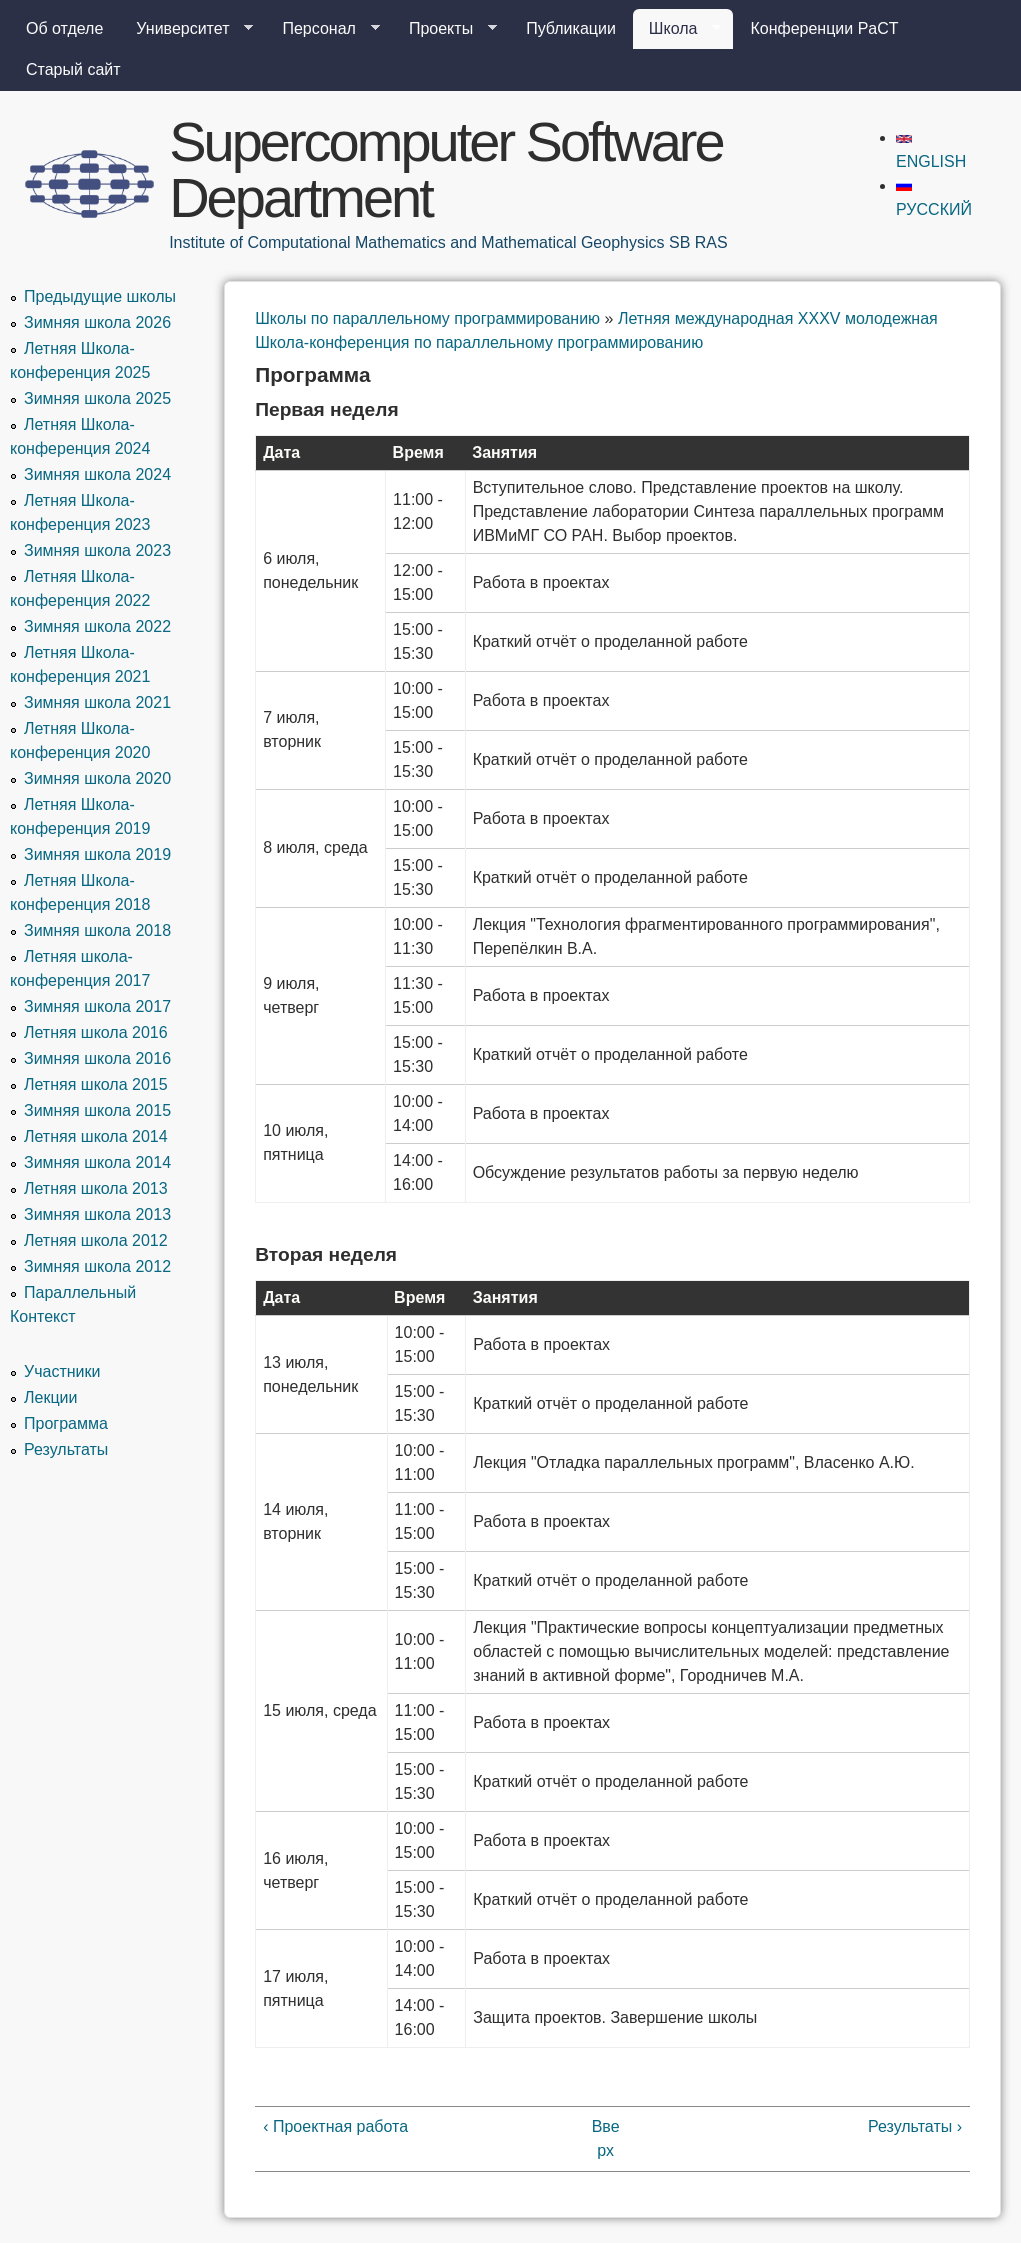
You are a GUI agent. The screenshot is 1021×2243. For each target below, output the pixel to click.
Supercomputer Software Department (445, 169)
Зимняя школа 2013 (97, 1214)
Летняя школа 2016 (96, 1032)
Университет (186, 29)
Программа (66, 1423)
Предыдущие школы (100, 296)
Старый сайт (73, 69)
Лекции (50, 1397)
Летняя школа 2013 (96, 1188)
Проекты (445, 29)
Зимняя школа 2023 (97, 550)
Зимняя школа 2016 (97, 1058)
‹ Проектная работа (335, 2126)
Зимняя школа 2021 (97, 702)
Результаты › (915, 2126)
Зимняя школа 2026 (97, 322)
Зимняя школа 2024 (97, 474)
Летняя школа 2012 (96, 1240)
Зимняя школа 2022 (97, 626)
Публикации (571, 28)
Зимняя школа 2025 (97, 398)
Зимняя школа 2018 (97, 930)
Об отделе (64, 28)
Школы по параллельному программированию (427, 318)
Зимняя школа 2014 (97, 1162)
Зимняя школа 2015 (97, 1110)
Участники (62, 1371)
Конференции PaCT (824, 28)
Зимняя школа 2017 (97, 1006)
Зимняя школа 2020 (97, 778)
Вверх (606, 2138)
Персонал (322, 29)
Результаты (66, 1449)
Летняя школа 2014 (96, 1136)
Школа (677, 29)
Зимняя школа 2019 (97, 854)
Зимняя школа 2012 (97, 1266)
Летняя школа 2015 (96, 1084)
